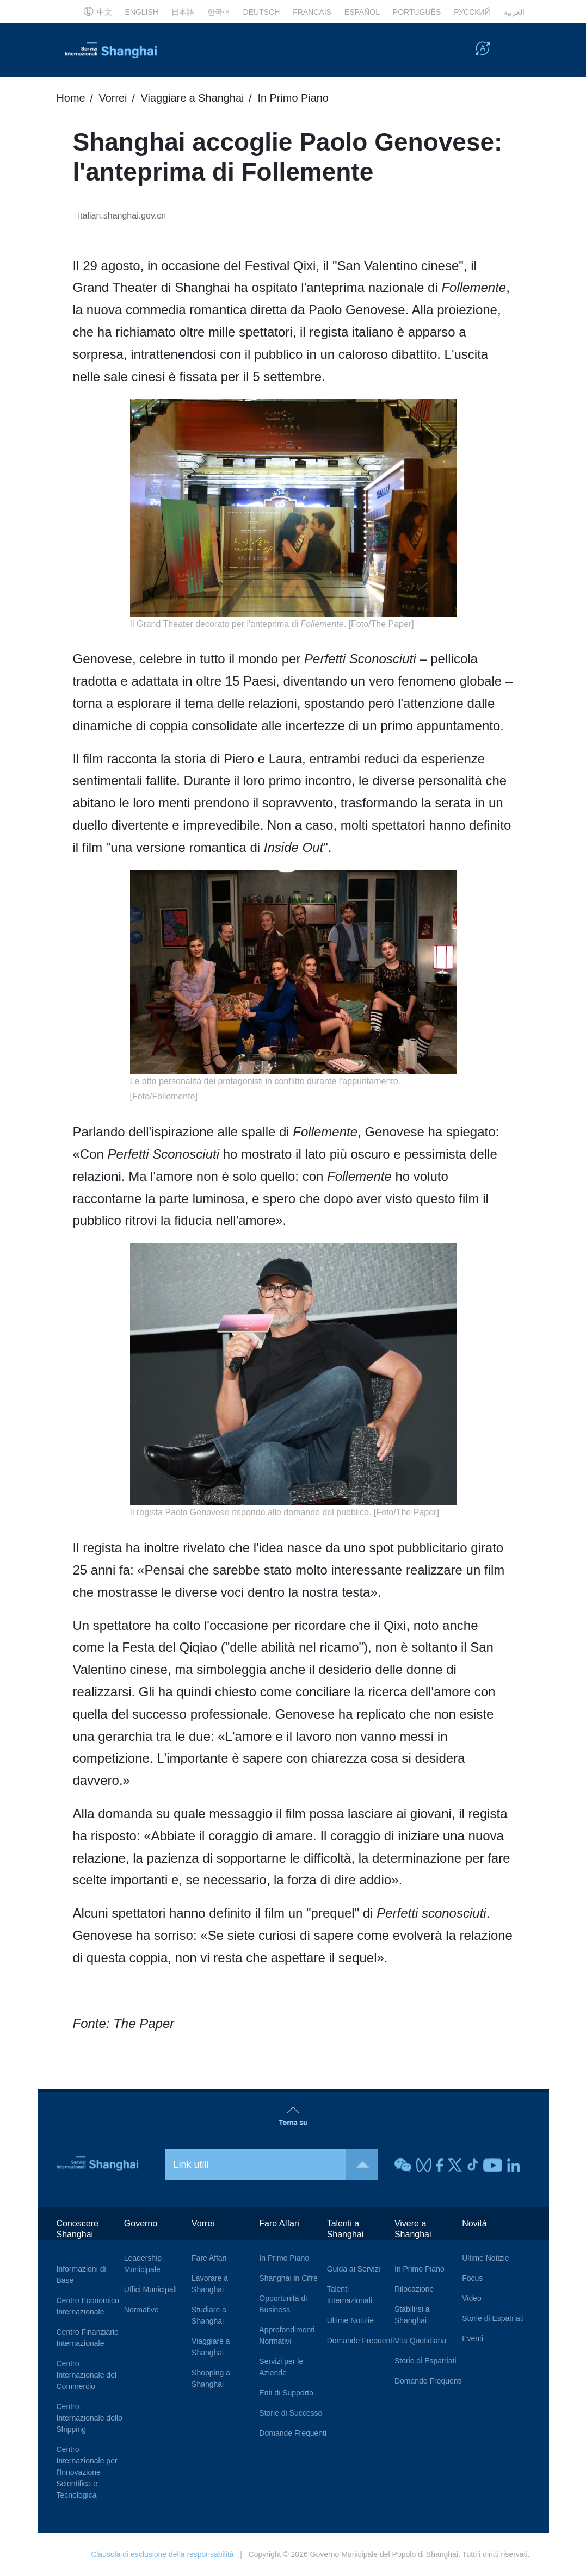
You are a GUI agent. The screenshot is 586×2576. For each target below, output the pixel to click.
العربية (514, 12)
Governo (140, 2222)
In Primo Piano (294, 98)
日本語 (182, 12)
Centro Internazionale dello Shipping (89, 2417)
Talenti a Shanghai (345, 2228)
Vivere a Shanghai (412, 2228)
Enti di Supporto (286, 2392)
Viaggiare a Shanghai (193, 98)
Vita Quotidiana (420, 2340)
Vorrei (113, 98)
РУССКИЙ (472, 12)
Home (71, 98)
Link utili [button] (276, 2164)
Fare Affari (209, 2257)
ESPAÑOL (362, 12)
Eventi (472, 2338)
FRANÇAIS (312, 12)
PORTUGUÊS (417, 12)
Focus (472, 2277)
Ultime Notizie (350, 2320)
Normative (141, 2309)
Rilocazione (414, 2288)
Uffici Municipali (150, 2289)
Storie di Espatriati (425, 2360)
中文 (97, 12)
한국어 (218, 12)
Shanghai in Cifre (288, 2277)
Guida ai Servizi (353, 2268)
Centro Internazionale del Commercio (87, 2374)
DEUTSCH (261, 12)
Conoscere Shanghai (77, 2228)
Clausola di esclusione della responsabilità (162, 2553)
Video (472, 2297)
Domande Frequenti (292, 2432)
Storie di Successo (290, 2412)
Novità (474, 2222)
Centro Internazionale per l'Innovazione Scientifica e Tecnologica (87, 2471)
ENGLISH (141, 12)
